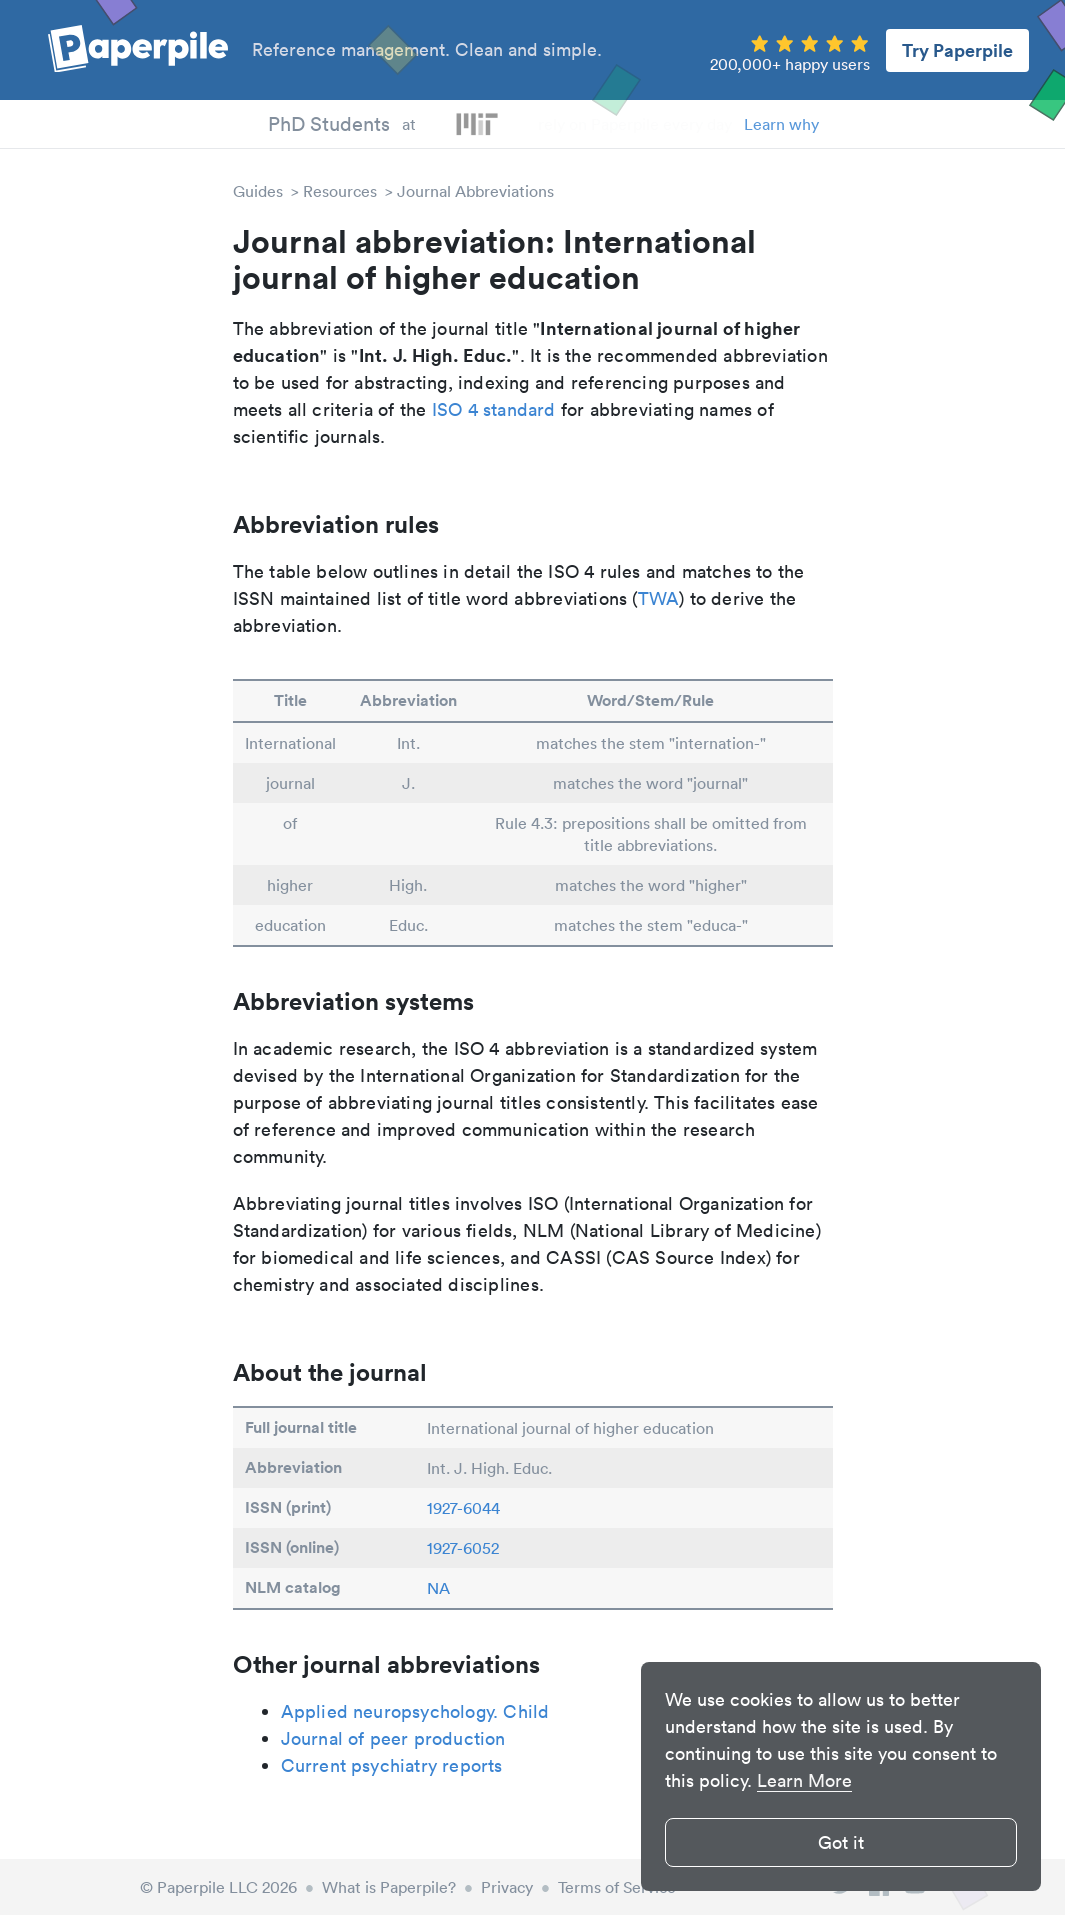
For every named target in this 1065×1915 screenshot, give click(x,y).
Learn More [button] (804, 1780)
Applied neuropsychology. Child (415, 1711)
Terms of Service (617, 1887)
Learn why (781, 124)
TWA (659, 598)
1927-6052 (463, 1548)
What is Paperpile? (389, 1887)
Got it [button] (841, 1842)
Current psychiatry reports (392, 1765)
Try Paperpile (957, 50)
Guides (258, 191)
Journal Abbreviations (475, 191)
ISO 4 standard (494, 409)
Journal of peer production (393, 1738)
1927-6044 (463, 1508)
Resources (340, 191)
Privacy (507, 1887)
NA (438, 1588)
